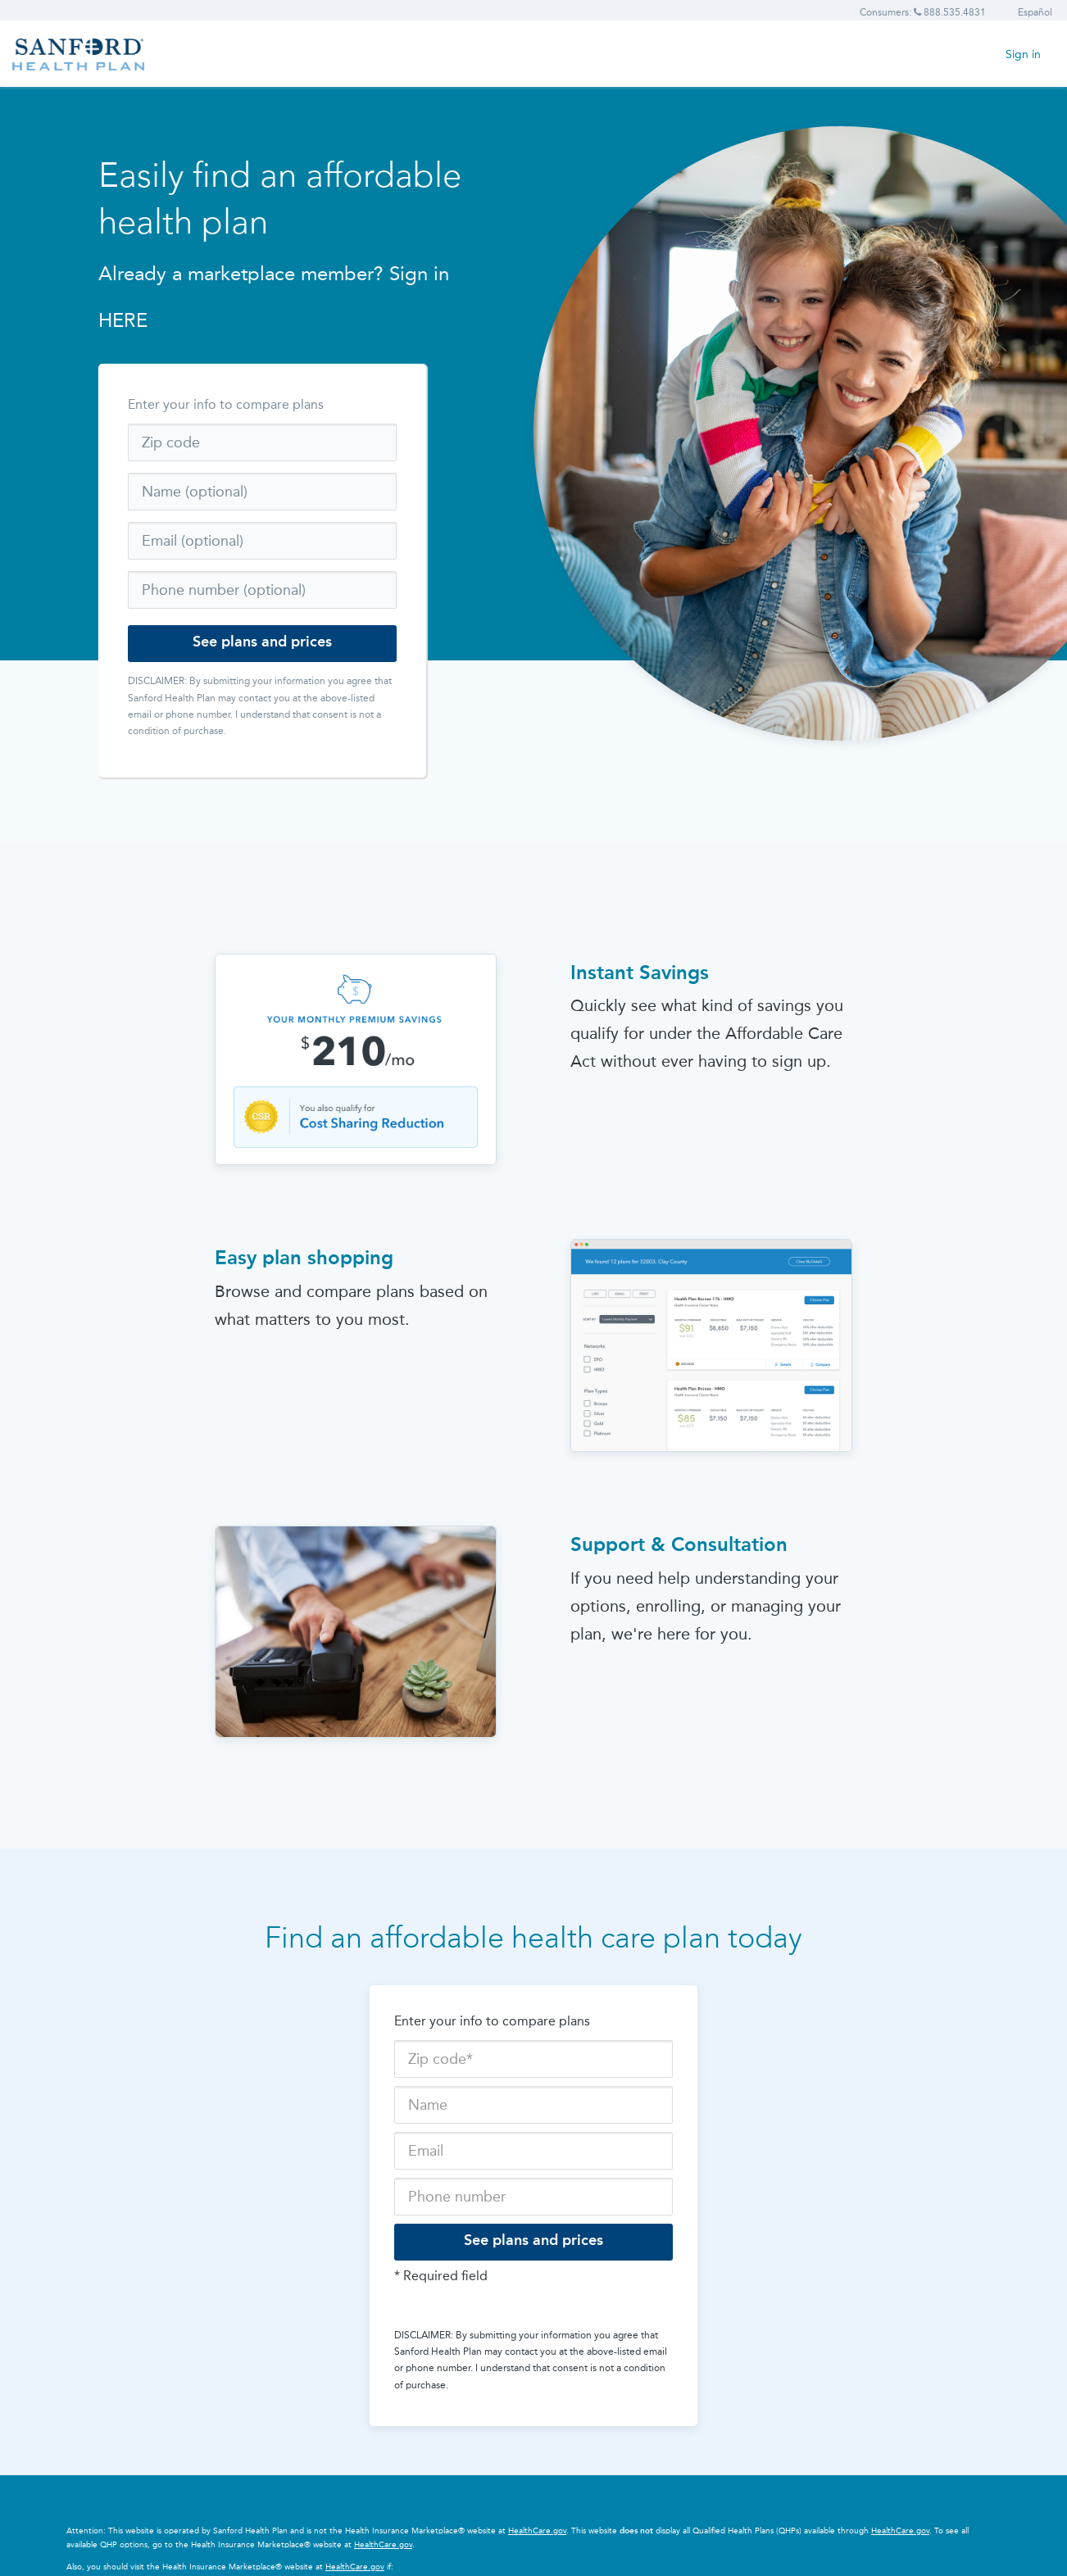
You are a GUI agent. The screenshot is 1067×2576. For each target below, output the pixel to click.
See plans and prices (262, 642)
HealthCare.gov (537, 2531)
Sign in (1023, 54)
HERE (123, 320)
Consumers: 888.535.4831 (923, 12)
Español (1035, 12)
